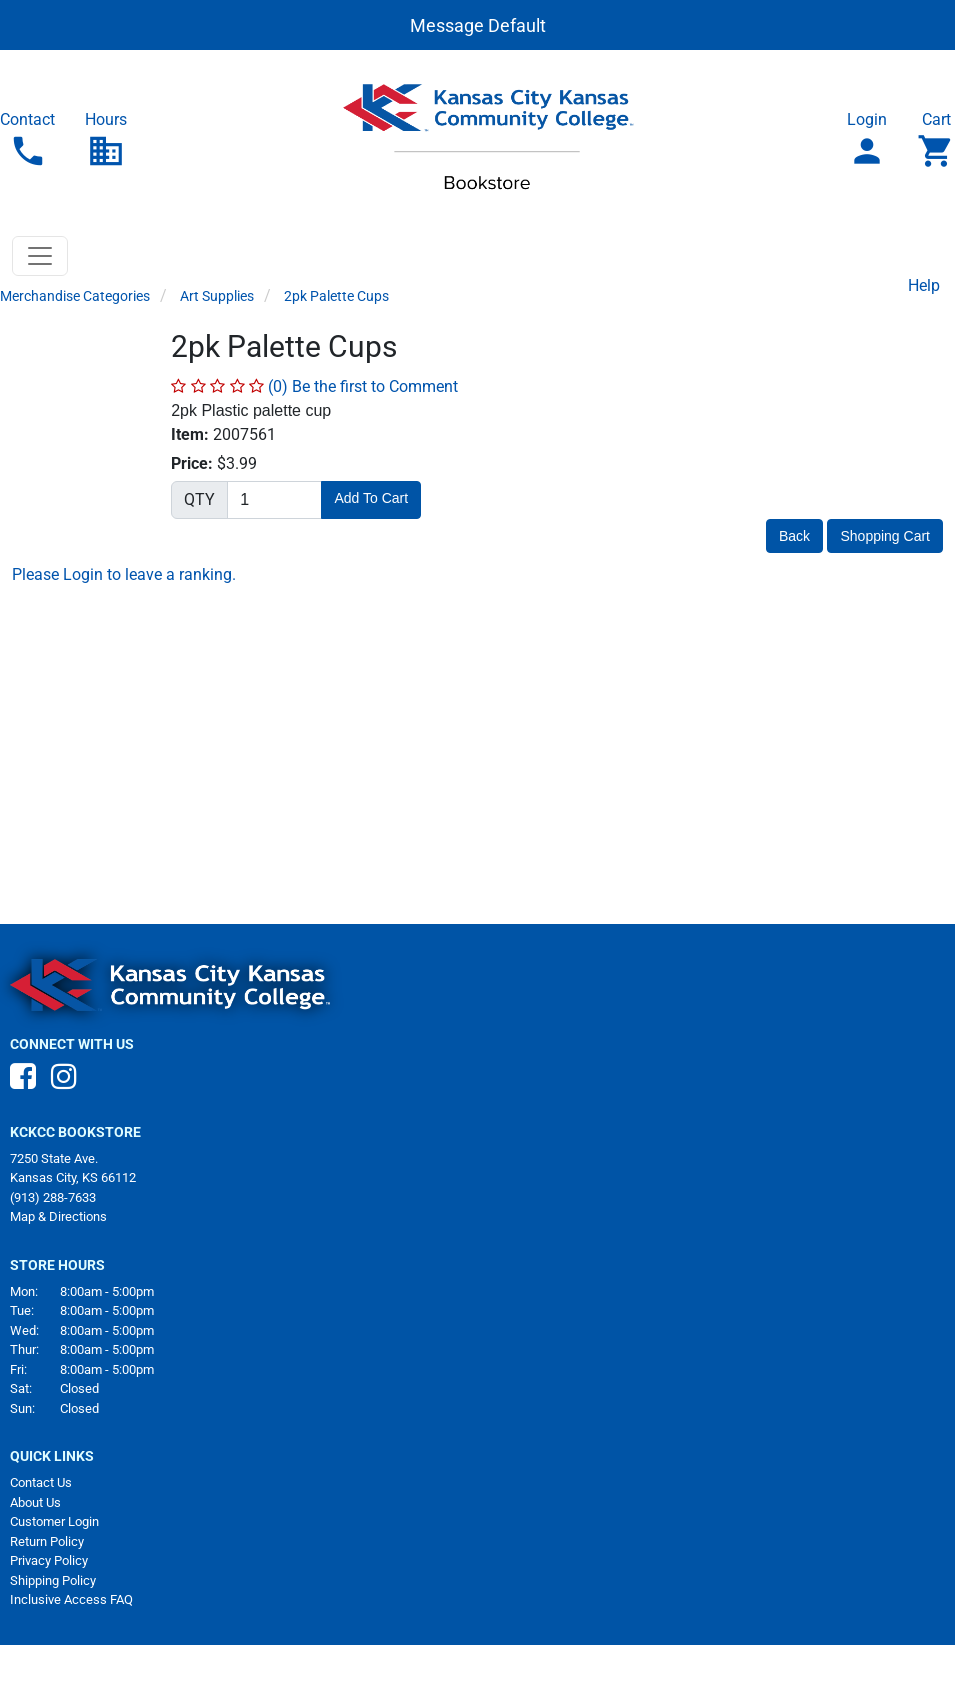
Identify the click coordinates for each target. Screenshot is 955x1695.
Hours (106, 140)
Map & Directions (58, 1216)
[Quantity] (274, 500)
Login (867, 140)
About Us (35, 1502)
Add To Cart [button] (371, 498)
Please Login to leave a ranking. (124, 574)
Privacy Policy (49, 1560)
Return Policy (47, 1541)
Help (924, 285)
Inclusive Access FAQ (71, 1599)
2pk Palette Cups (336, 296)
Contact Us (41, 1482)
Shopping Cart (885, 536)
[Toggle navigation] (40, 256)
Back (794, 536)
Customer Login (54, 1521)
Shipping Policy (53, 1580)
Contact (27, 140)
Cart (936, 140)
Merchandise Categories (75, 296)
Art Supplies (217, 296)
